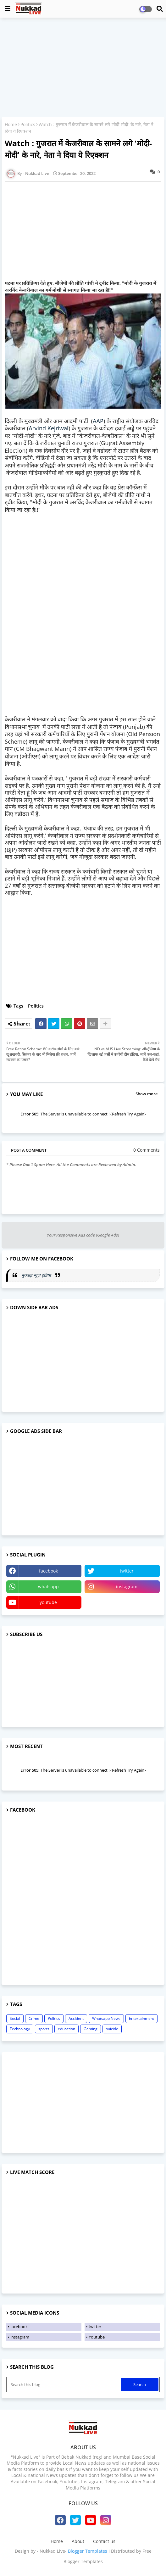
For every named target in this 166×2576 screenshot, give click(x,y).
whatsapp (48, 1587)
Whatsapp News (106, 2018)
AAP (98, 421)
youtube (48, 1602)
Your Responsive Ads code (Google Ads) (83, 1235)
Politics (27, 124)
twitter (127, 1571)
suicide (112, 2028)
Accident (76, 2018)
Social (15, 2018)
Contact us (104, 2541)
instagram (126, 1587)
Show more (147, 1094)
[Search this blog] (64, 2384)
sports (43, 2028)
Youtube (97, 2337)
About (78, 2541)
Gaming (90, 2028)
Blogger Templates (87, 2551)
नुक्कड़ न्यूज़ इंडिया (36, 1275)
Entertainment (141, 2018)
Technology (20, 2028)
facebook (48, 1571)
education (66, 2028)
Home (11, 124)
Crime (34, 2018)
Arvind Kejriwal (49, 428)
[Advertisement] (83, 68)
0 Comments (146, 1150)
